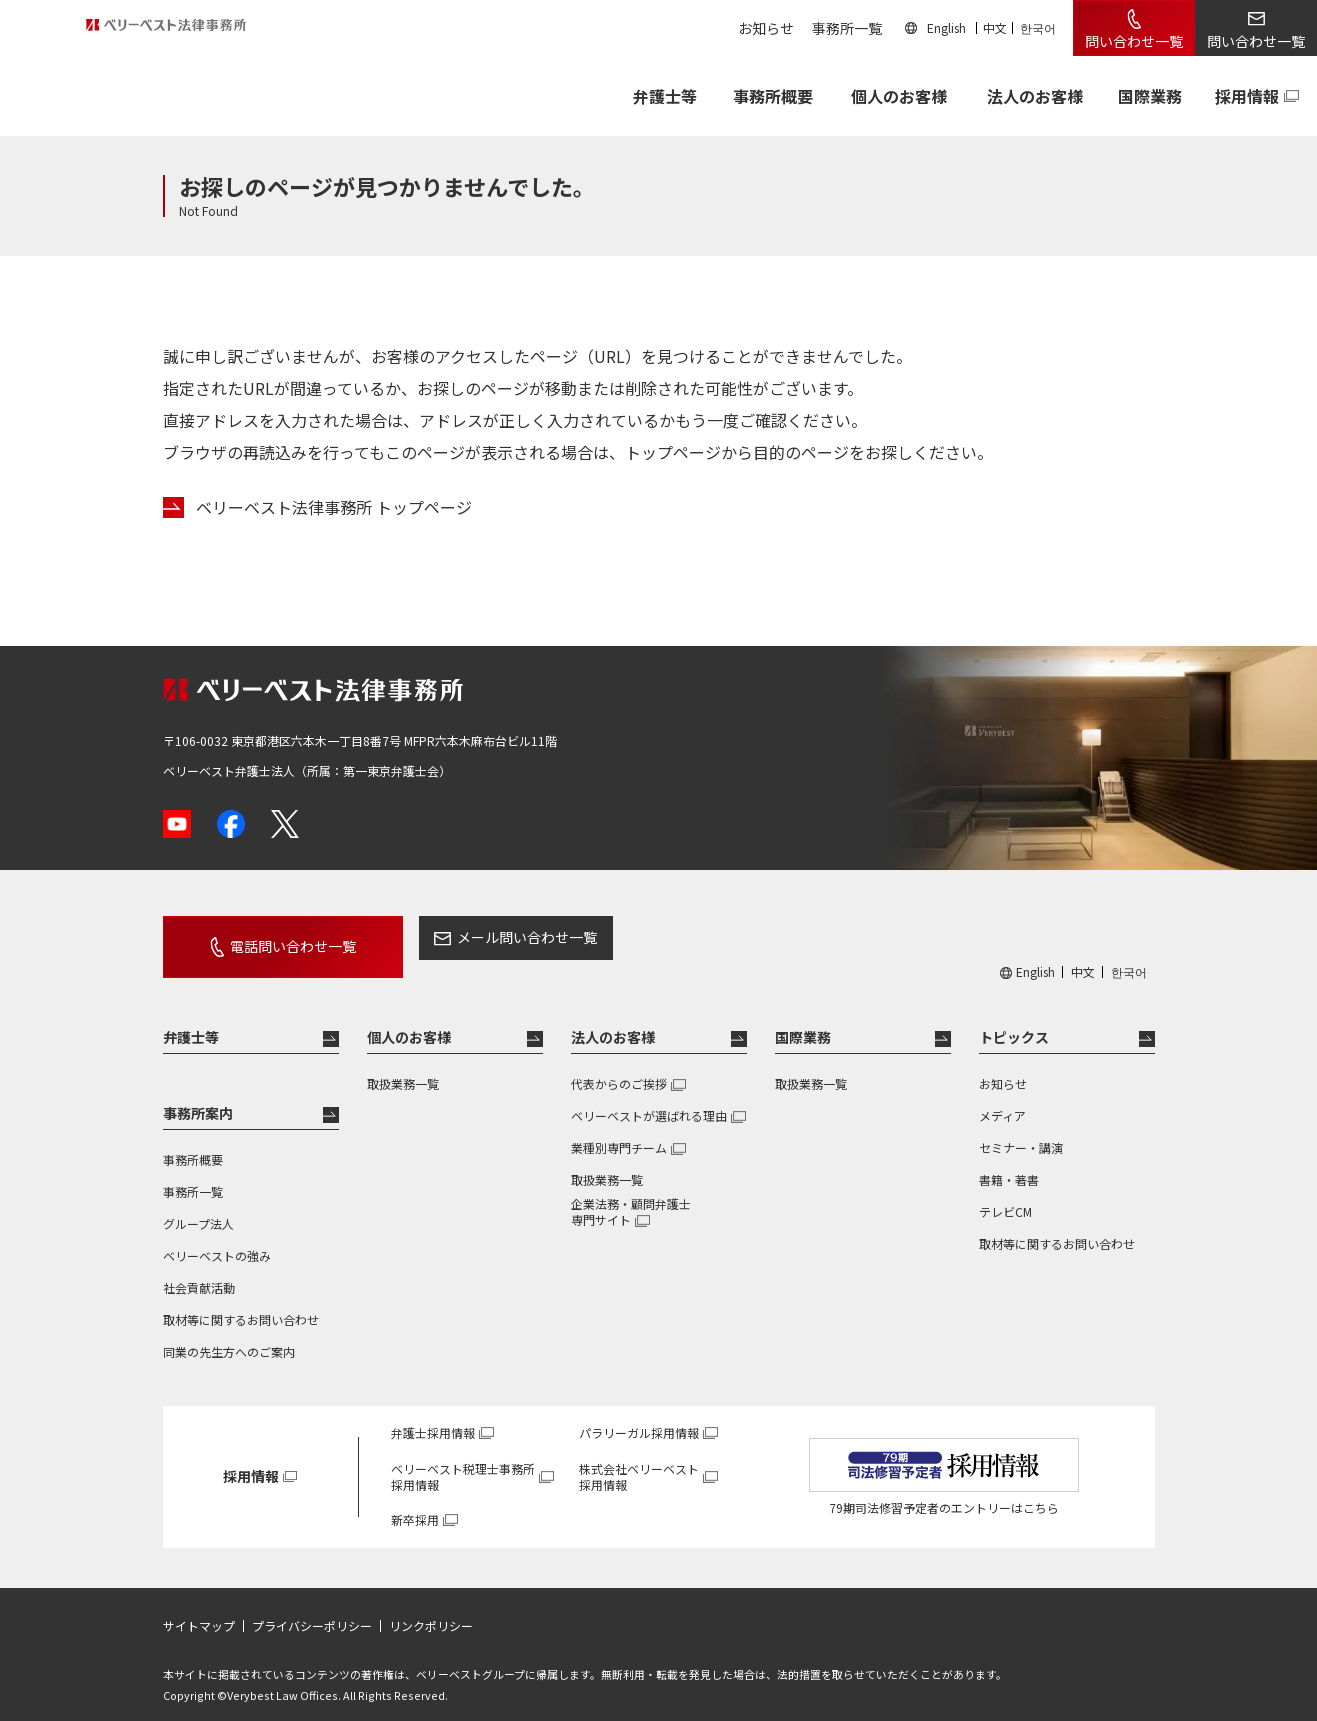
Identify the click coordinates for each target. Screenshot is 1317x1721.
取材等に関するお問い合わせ (241, 1301)
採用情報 (1247, 96)
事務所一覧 (847, 28)
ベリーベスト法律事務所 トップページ (334, 507)
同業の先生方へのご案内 (229, 1333)
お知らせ (766, 28)
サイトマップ (199, 1608)
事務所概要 (773, 96)
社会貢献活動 (199, 1269)
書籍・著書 (1009, 1161)
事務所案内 (198, 1095)
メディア (1002, 1097)
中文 (995, 27)
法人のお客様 (1035, 96)
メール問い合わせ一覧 (481, 937)
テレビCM (1005, 1193)
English (946, 27)
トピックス (1014, 1019)
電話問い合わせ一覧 (270, 937)
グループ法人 (198, 1205)
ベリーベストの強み (217, 1237)
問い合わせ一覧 (1134, 41)
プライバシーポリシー (312, 1608)
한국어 (1038, 27)
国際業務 (1150, 96)
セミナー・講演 (1021, 1129)
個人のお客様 (899, 96)
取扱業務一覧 (403, 1065)
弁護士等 (191, 1019)
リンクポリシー (431, 1608)
